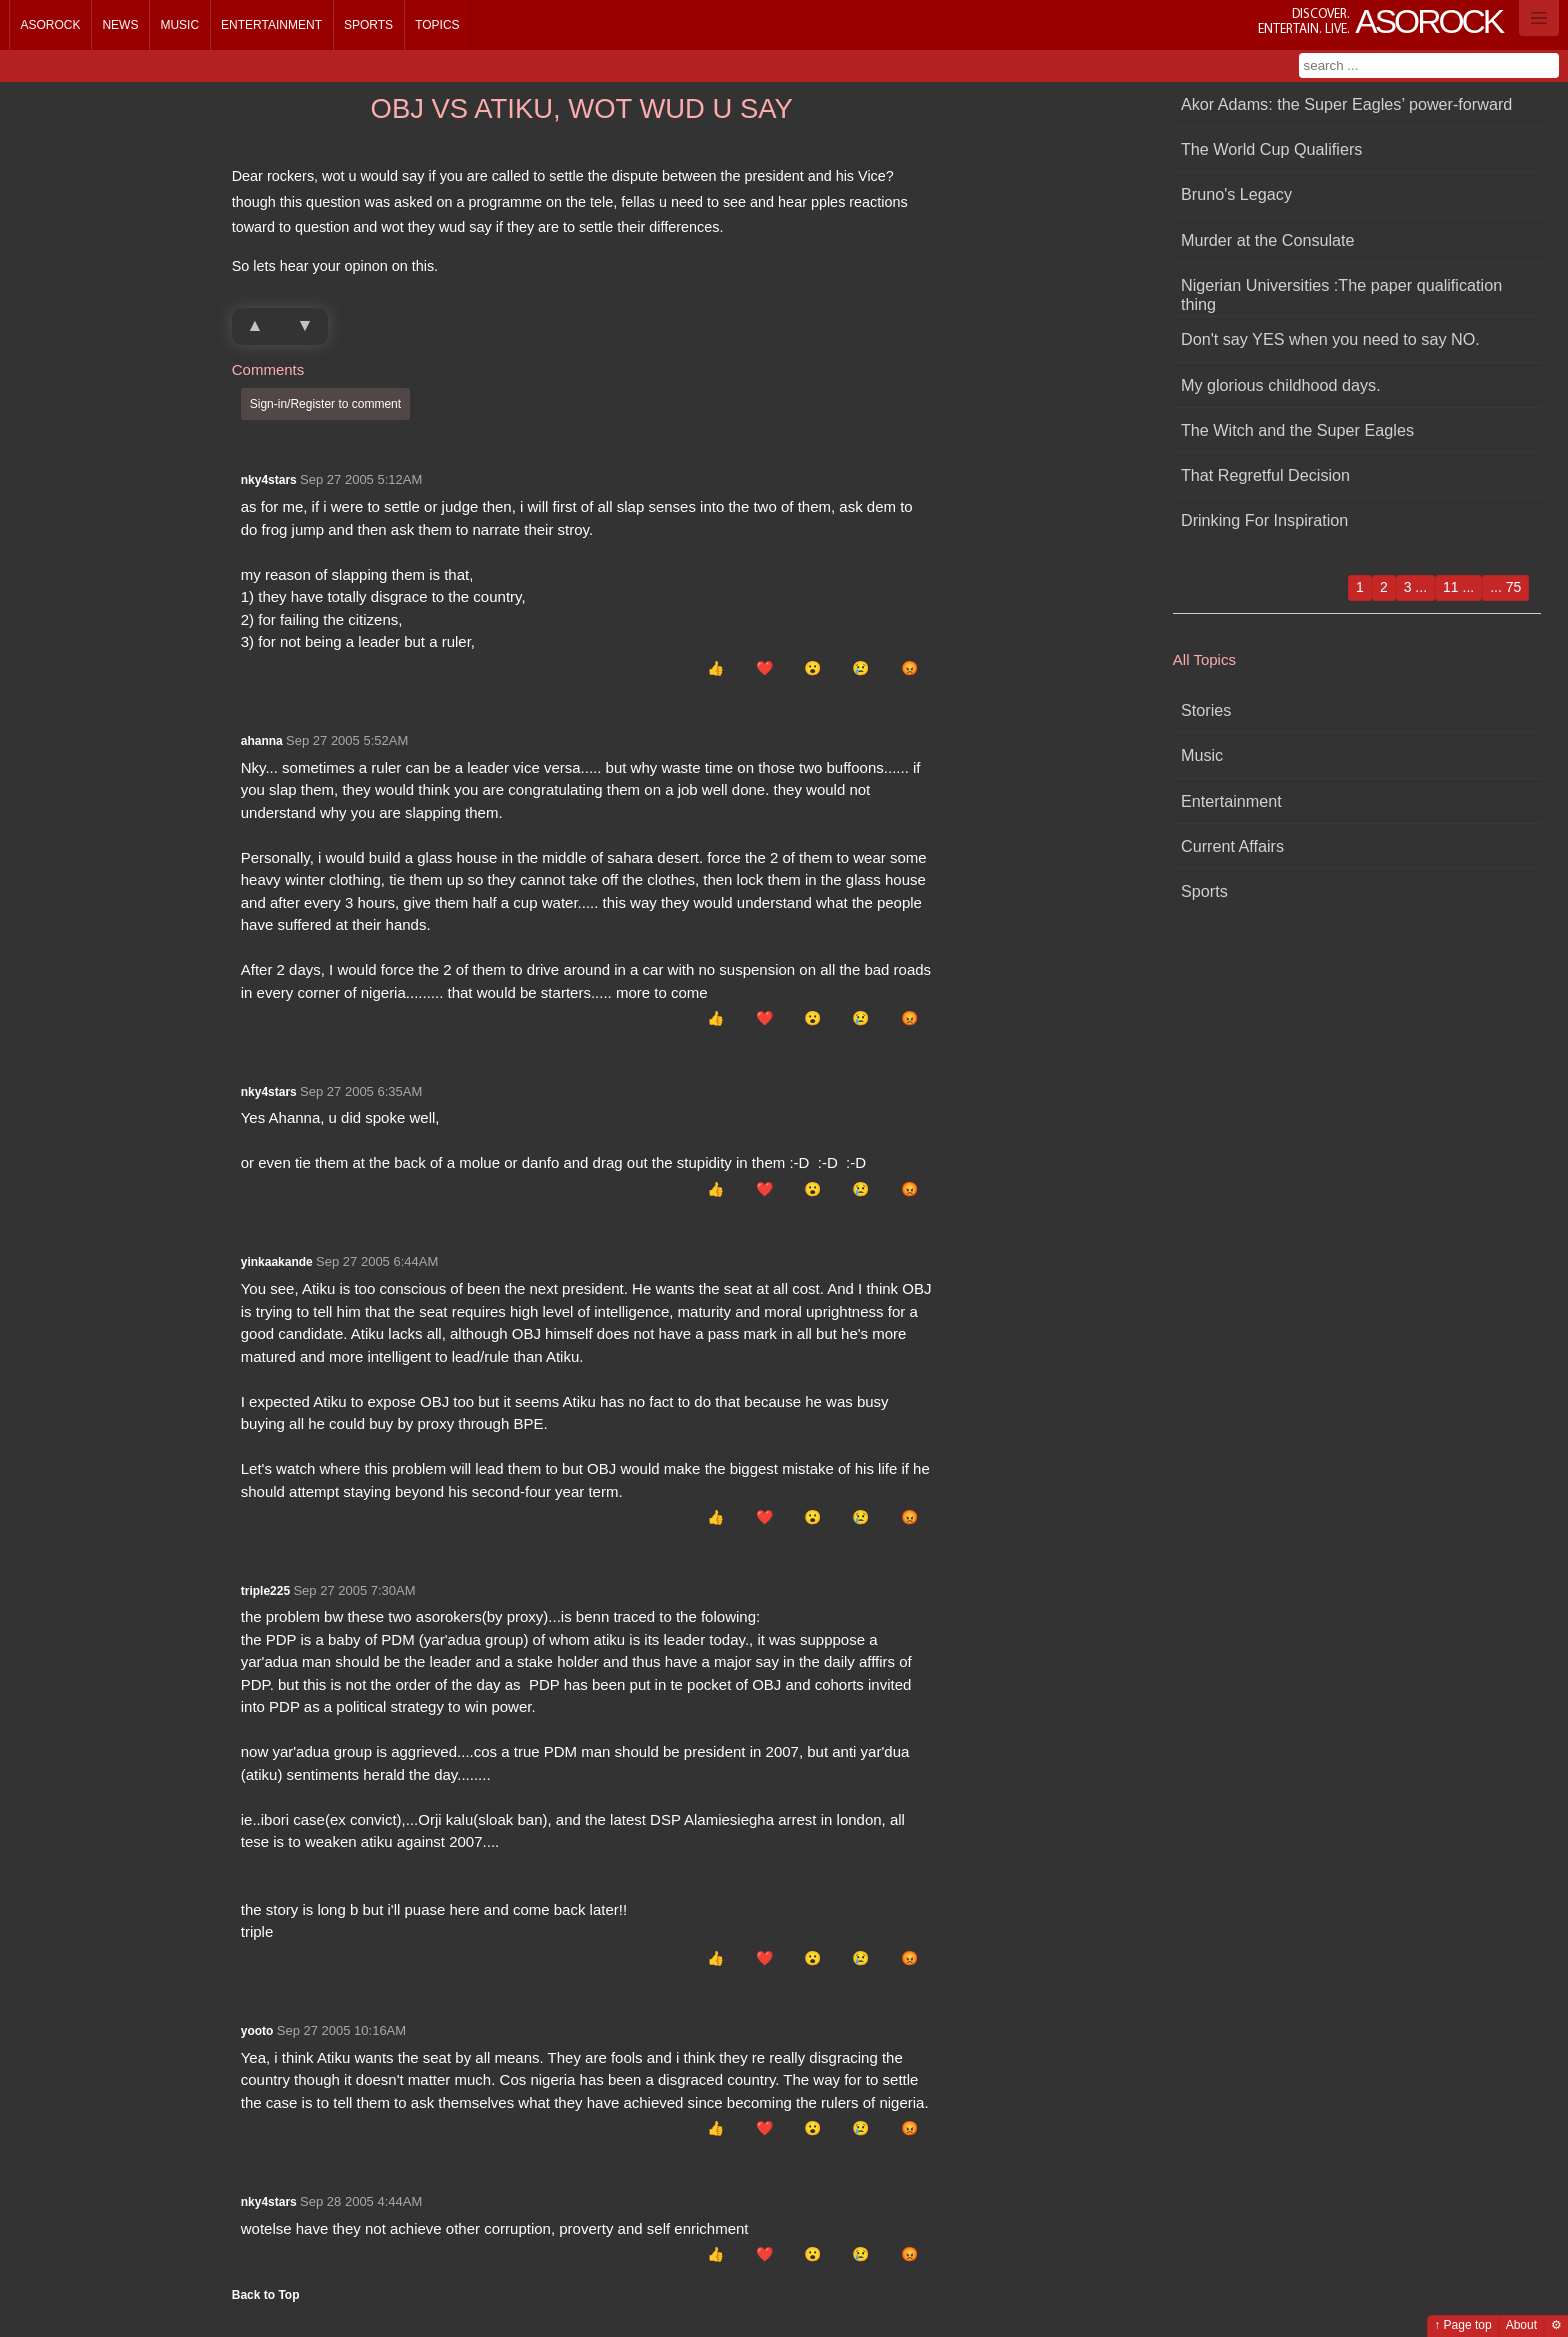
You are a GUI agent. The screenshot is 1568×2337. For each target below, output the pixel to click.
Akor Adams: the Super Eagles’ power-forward (1346, 104)
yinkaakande (277, 1262)
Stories (1206, 710)
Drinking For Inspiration (1264, 520)
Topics (437, 25)
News (120, 25)
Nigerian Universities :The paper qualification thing (1341, 294)
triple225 (265, 1591)
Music (179, 25)
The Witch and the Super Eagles (1297, 430)
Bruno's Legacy (1236, 194)
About (1521, 2325)
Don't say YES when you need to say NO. (1330, 339)
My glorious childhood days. (1281, 385)
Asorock (50, 25)
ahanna (262, 741)
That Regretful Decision (1265, 475)
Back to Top (266, 2295)
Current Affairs (1232, 846)
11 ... (1458, 587)
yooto (257, 2031)
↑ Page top (1462, 2325)
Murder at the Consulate (1268, 240)
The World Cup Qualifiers (1271, 149)
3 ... (1415, 587)
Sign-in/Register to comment (325, 404)
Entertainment (271, 25)
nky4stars (269, 480)
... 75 (1505, 587)
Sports (368, 25)
